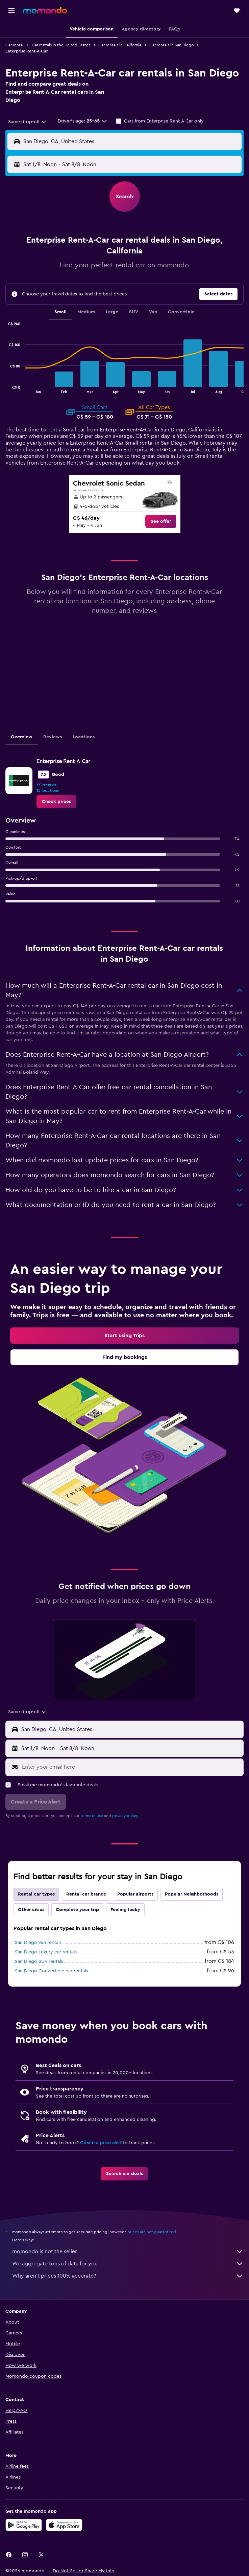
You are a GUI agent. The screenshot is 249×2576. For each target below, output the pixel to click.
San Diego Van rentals (38, 1942)
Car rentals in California (119, 45)
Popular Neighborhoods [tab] (191, 1894)
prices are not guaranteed (151, 2232)
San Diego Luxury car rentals (46, 1952)
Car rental (14, 45)
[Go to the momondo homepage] (45, 10)
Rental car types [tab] (36, 1894)
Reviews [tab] (52, 737)
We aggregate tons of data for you (128, 2264)
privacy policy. (125, 1816)
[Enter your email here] (131, 1767)
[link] (160, 521)
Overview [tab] (21, 737)
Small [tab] (60, 312)
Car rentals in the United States (61, 45)
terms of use (91, 1816)
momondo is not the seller (128, 2251)
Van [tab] (153, 312)
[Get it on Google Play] (23, 2525)
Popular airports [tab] (135, 1894)
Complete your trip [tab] (77, 1909)
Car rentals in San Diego (171, 45)
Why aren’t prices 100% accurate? (128, 2276)
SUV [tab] (133, 312)
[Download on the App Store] (64, 2525)
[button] (11, 10)
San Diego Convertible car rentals (51, 1971)
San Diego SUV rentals (39, 1961)
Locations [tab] (84, 737)
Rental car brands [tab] (86, 1894)
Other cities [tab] (31, 1909)
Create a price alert (101, 2143)
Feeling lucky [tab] (125, 1909)
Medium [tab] (86, 312)
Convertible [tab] (181, 312)
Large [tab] (112, 312)
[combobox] (27, 121)
